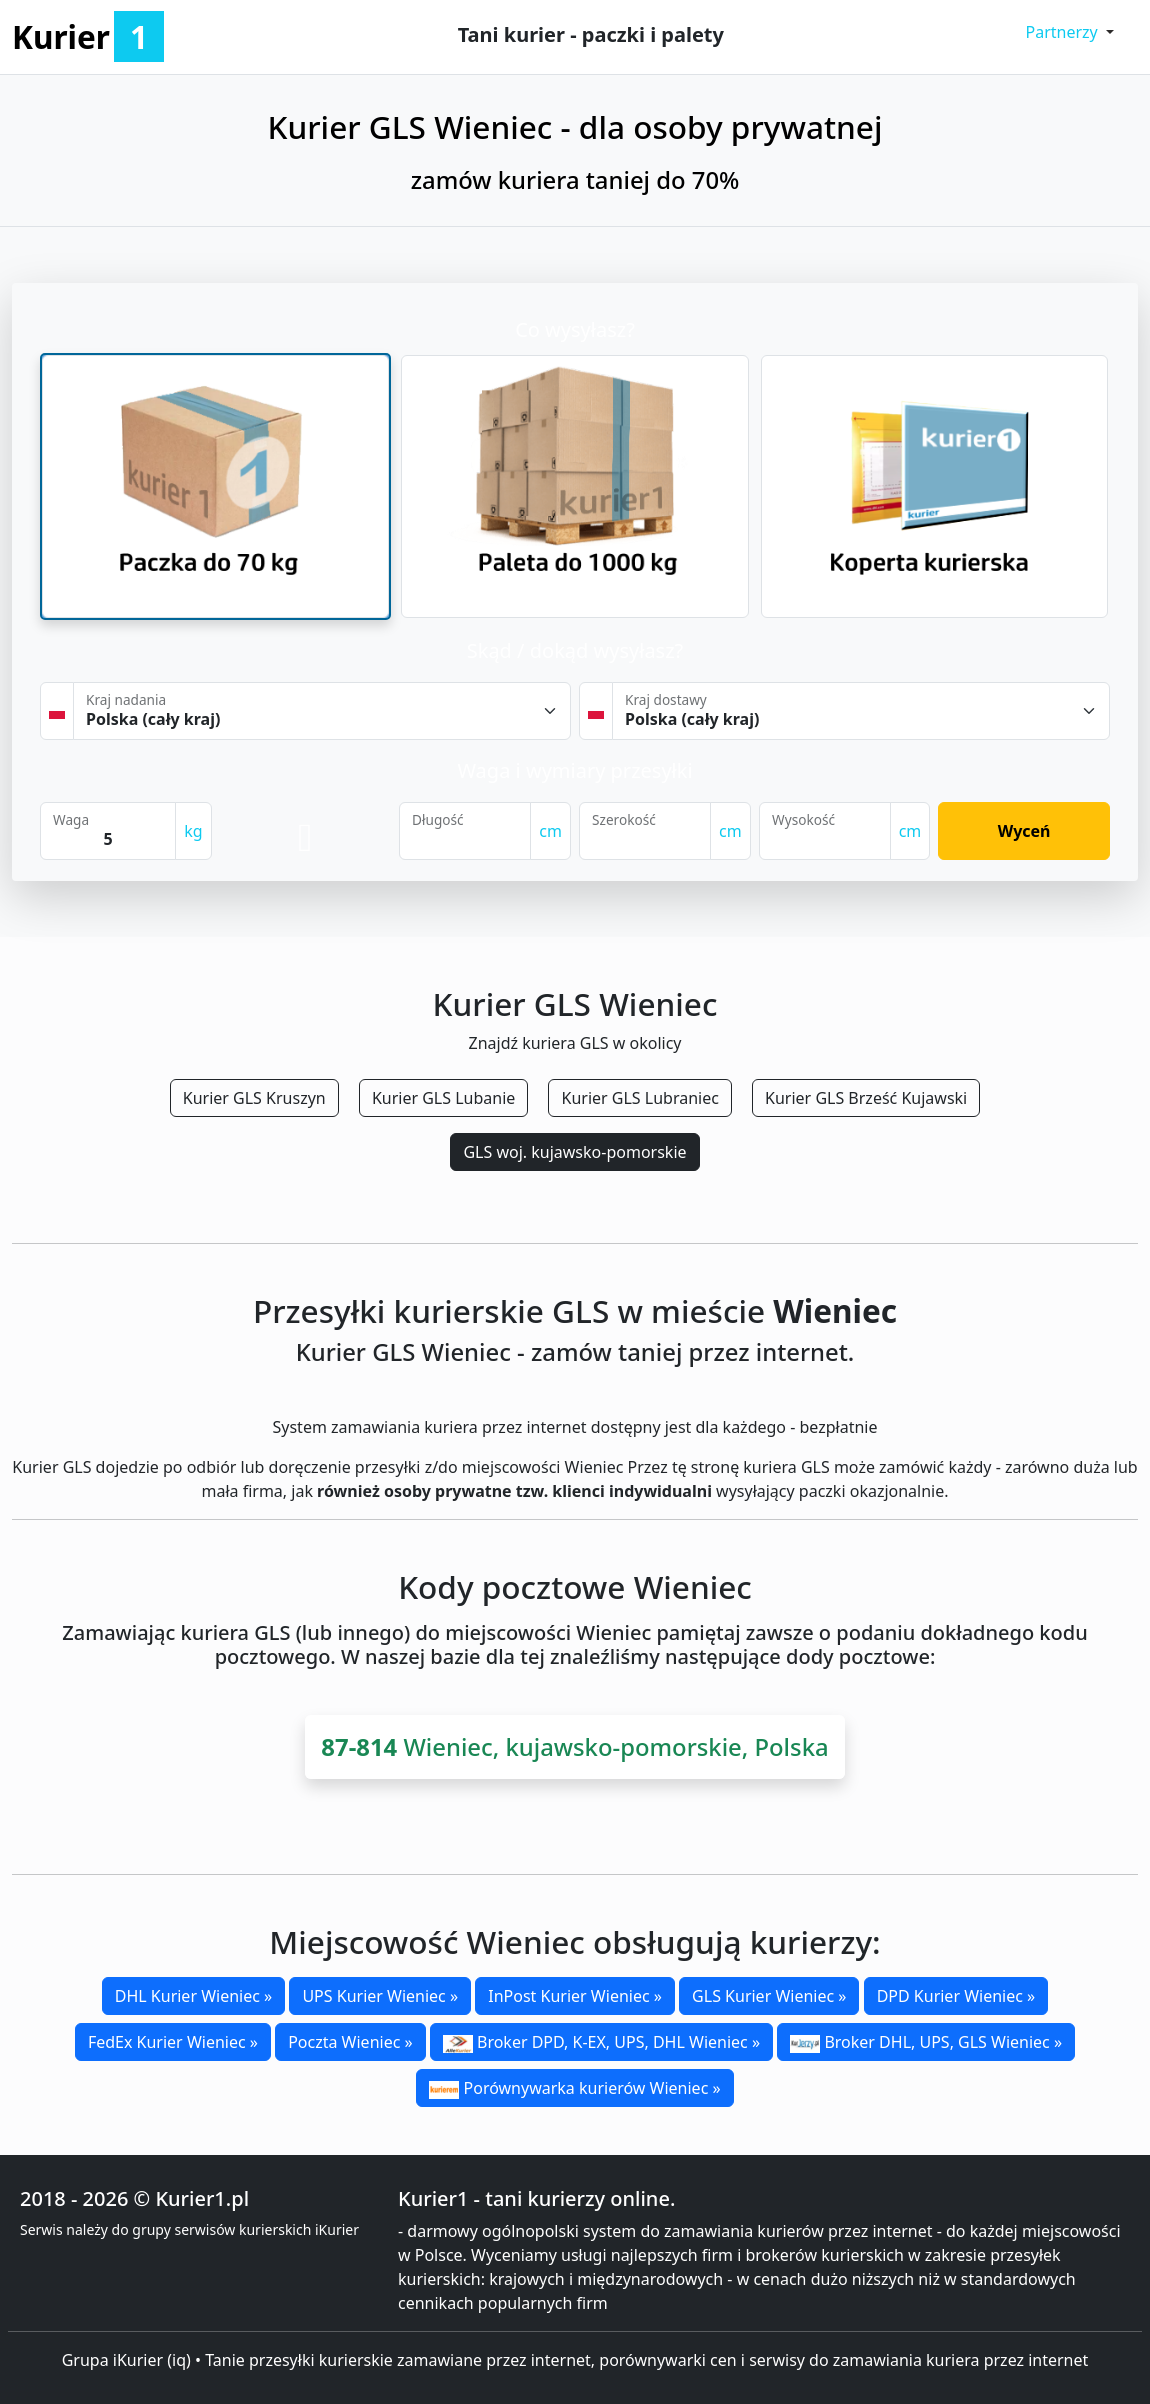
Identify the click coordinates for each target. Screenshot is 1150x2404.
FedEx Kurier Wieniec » (173, 2042)
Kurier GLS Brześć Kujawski (866, 1098)
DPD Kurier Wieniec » (956, 1996)
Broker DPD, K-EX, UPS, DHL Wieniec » (601, 2042)
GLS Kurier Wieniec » (769, 1996)
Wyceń (1024, 831)
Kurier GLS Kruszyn (254, 1098)
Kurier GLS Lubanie (443, 1098)
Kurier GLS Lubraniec (639, 1098)
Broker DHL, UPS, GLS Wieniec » (926, 2042)
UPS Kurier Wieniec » (380, 1996)
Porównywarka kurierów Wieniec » (574, 2088)
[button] (1069, 32)
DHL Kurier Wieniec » (193, 1996)
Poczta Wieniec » (350, 2042)
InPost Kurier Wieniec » (575, 1996)
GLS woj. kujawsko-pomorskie (574, 1152)
